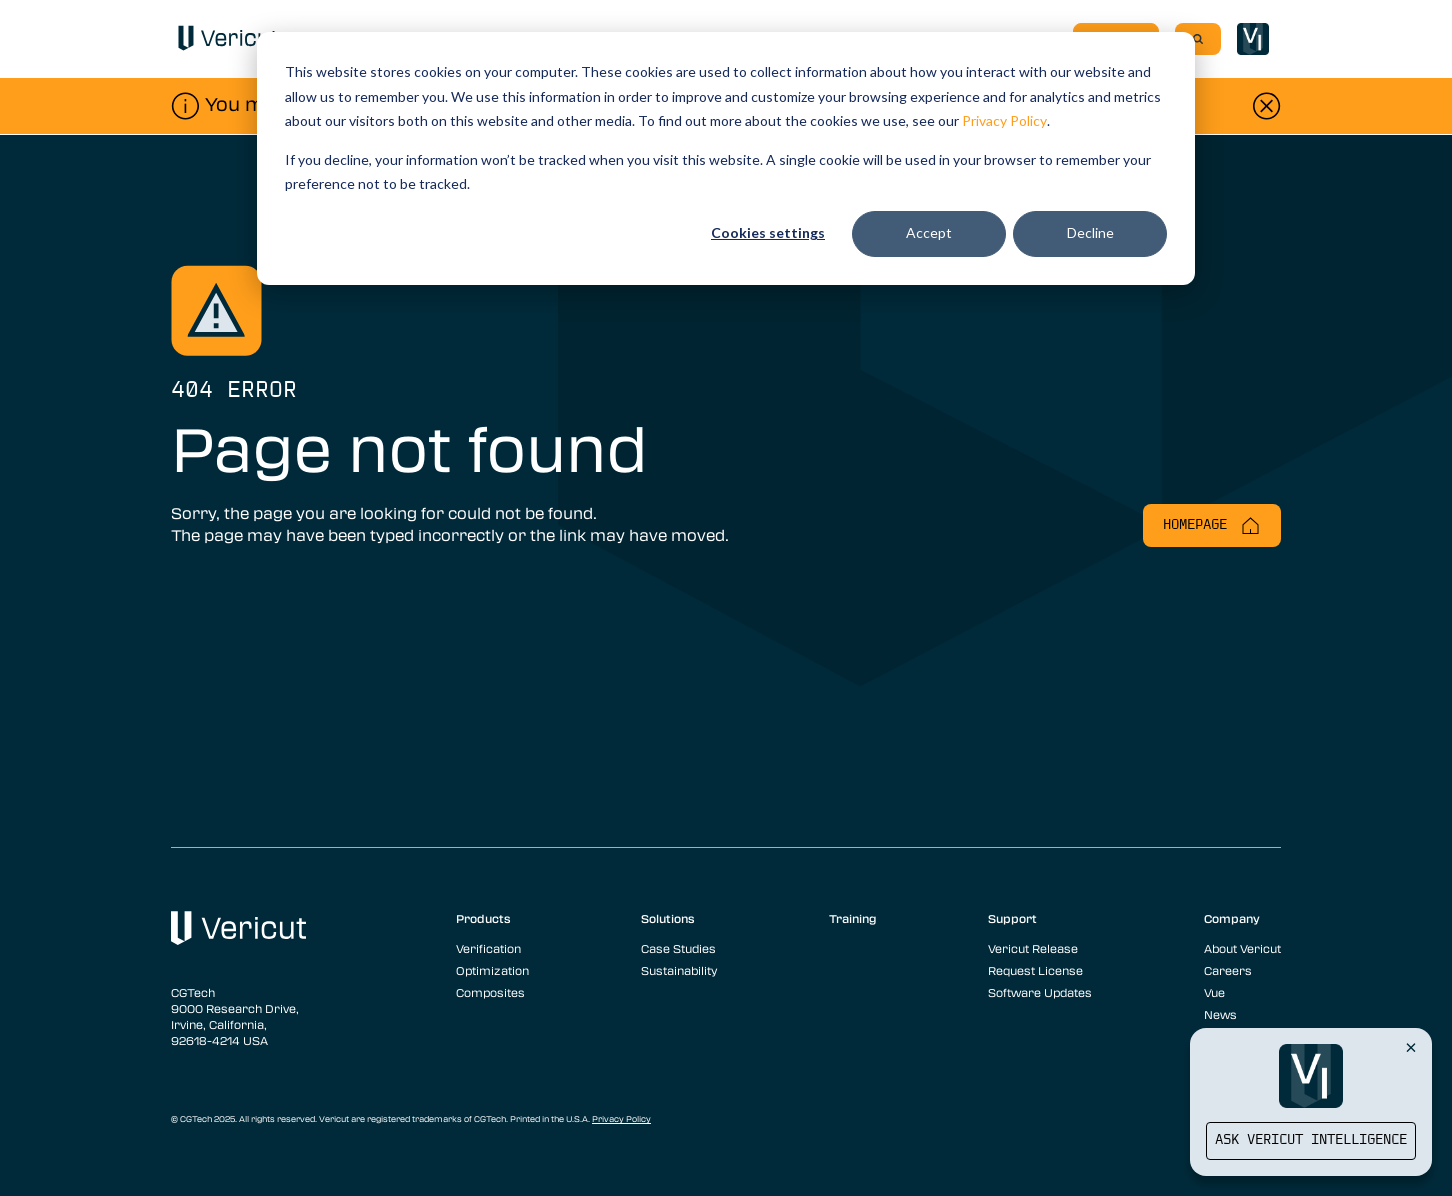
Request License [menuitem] (1035, 970)
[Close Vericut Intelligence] (1411, 1047)
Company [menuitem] (1232, 918)
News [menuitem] (1220, 1014)
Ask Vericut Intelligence (1311, 1140)
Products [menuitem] (483, 918)
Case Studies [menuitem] (678, 948)
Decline (1090, 232)
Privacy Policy (1004, 120)
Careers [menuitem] (1228, 970)
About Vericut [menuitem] (1242, 948)
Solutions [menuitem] (668, 918)
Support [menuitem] (1012, 918)
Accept (929, 232)
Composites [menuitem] (490, 992)
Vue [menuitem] (1214, 992)
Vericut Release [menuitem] (1033, 948)
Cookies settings (768, 232)
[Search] (1198, 39)
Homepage (1212, 525)
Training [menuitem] (853, 918)
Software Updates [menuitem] (1040, 992)
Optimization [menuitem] (492, 970)
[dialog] (726, 158)
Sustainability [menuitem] (679, 970)
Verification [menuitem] (488, 948)
